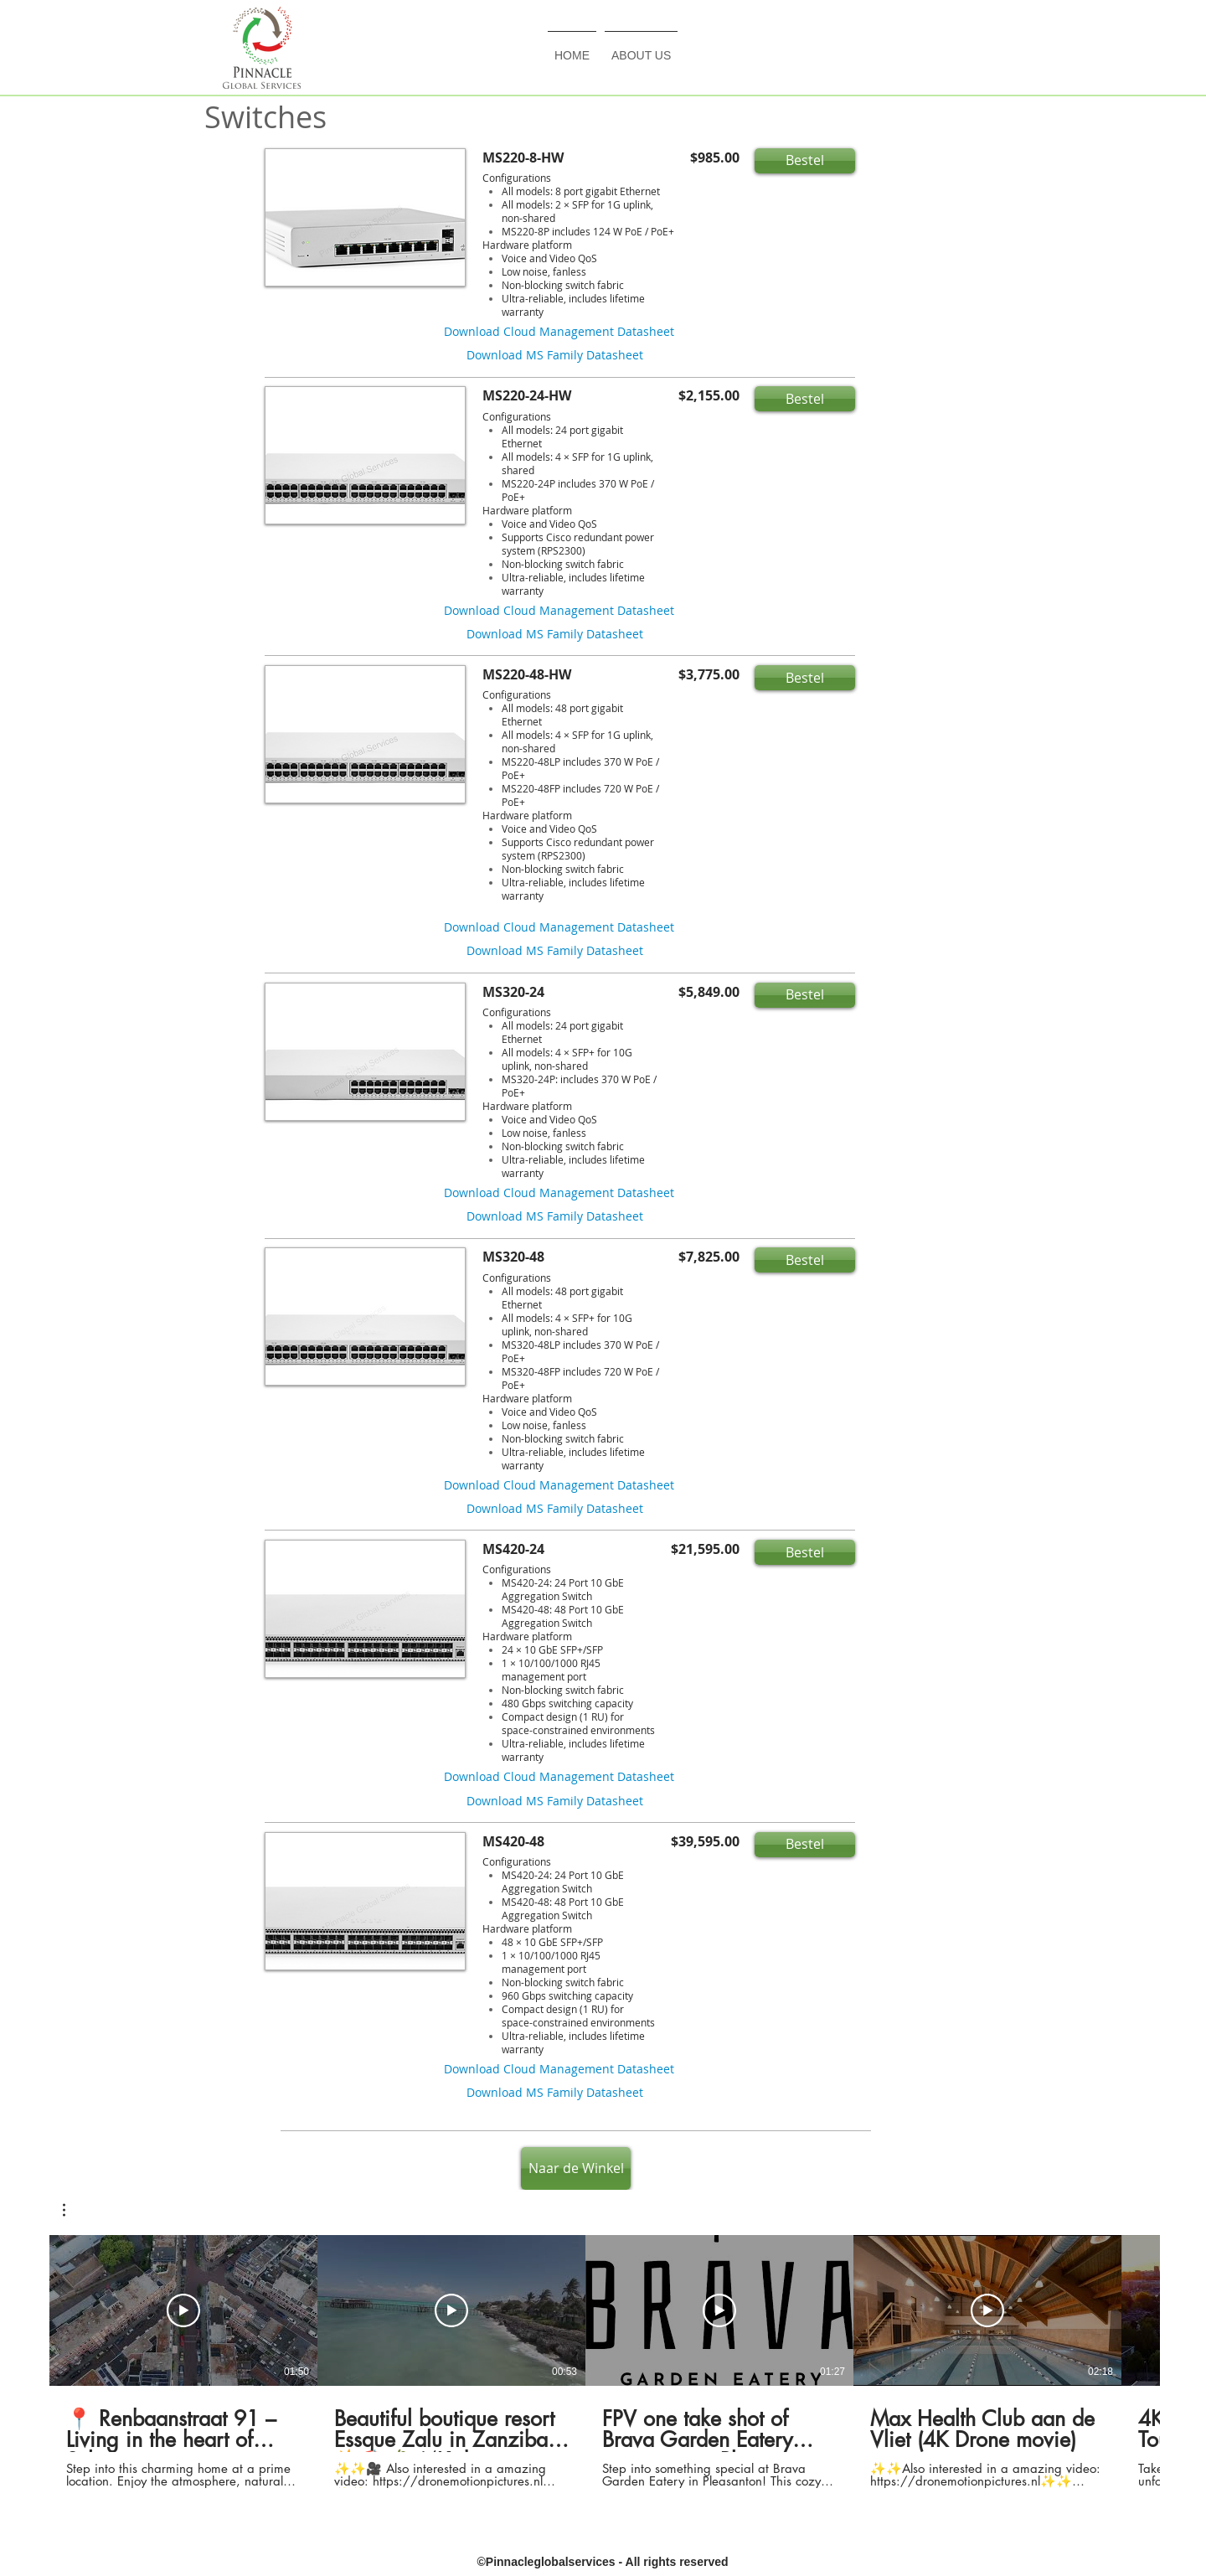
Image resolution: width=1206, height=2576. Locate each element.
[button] (805, 160)
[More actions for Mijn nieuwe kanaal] (72, 2209)
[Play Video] (183, 2310)
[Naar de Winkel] (576, 2168)
